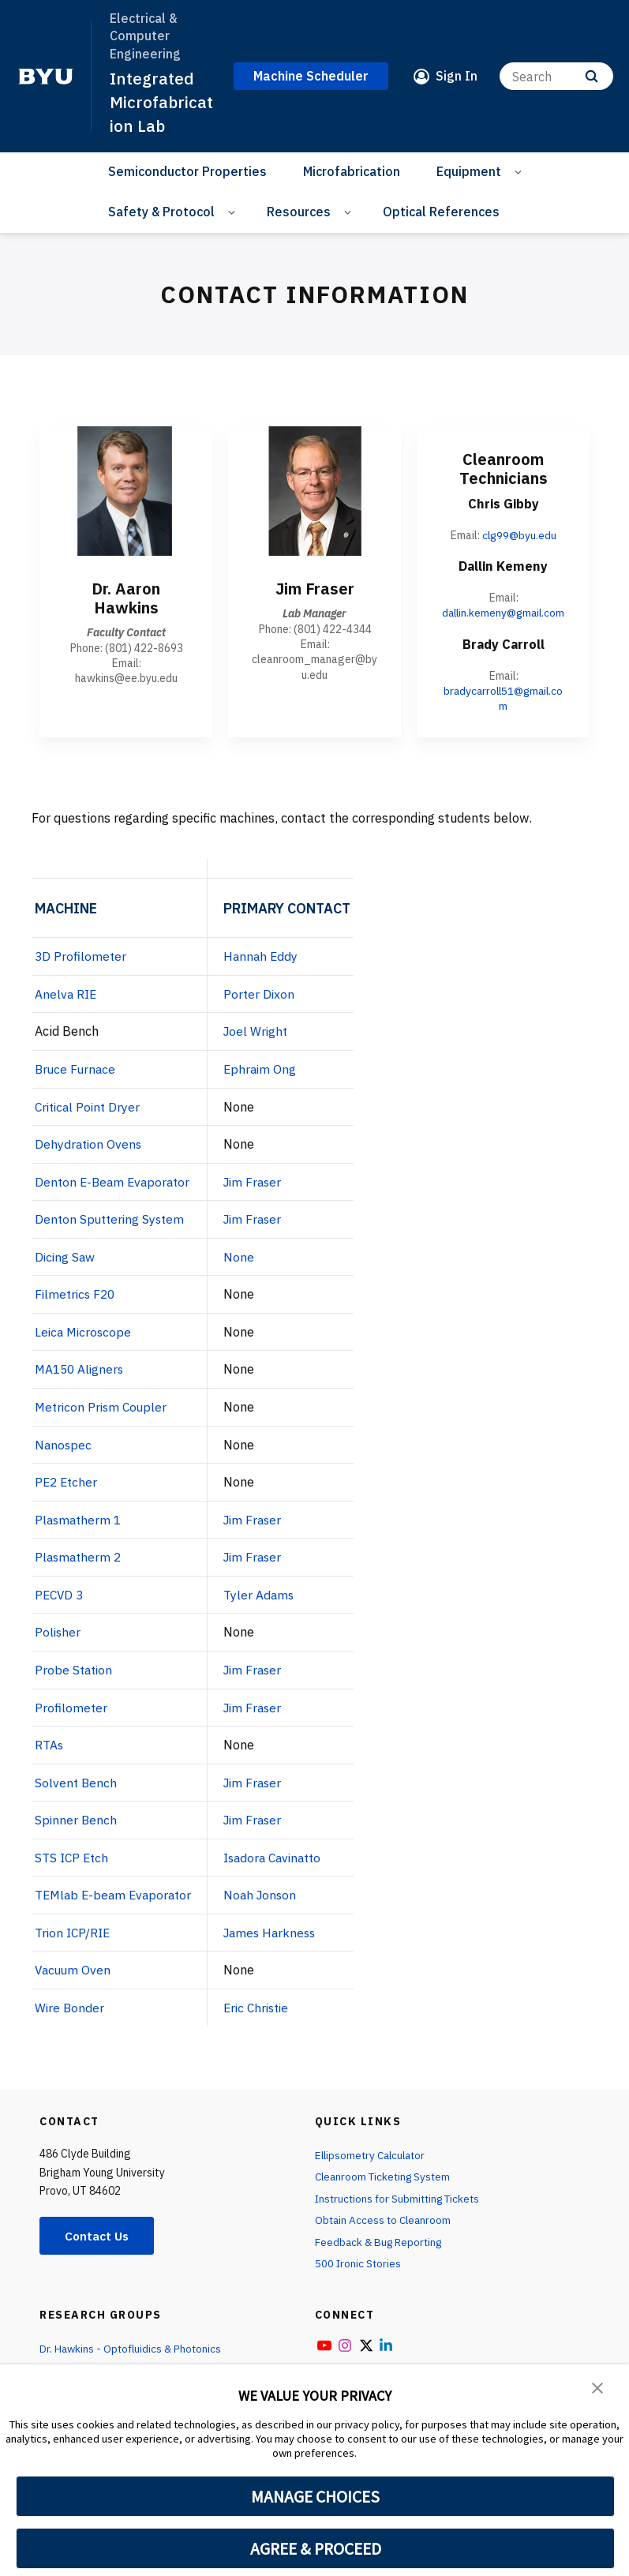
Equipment (468, 170)
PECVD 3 (60, 1606)
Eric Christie (265, 2018)
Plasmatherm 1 (80, 1531)
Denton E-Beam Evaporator (115, 1194)
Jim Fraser (261, 1194)
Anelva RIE (67, 1007)
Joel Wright (264, 1045)
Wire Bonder (70, 2018)
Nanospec (64, 1456)
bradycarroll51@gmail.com (503, 711)
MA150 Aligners (81, 1381)
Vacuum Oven (74, 1980)
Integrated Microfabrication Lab (162, 101)
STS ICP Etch (73, 1868)
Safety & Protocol (161, 210)
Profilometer (71, 1719)
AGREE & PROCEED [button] (315, 2548)
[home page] (45, 76)
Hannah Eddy (268, 970)
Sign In (456, 75)
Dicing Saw (66, 1269)
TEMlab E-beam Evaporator (116, 1906)
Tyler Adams (266, 1606)
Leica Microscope (85, 1344)
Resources (299, 210)
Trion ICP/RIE (74, 1943)
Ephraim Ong (267, 1082)
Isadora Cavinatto (282, 1868)
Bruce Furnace (76, 1082)
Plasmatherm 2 (80, 1569)
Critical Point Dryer (90, 1119)
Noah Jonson (268, 1906)
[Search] (556, 75)
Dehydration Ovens (89, 1157)
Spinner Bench (76, 1831)
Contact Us (99, 2246)
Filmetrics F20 (77, 1306)
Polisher (58, 1644)
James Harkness (279, 1943)
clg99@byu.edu (519, 534)
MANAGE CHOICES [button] (315, 2496)
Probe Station (75, 1681)
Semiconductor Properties (187, 170)
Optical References (441, 210)
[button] (597, 2387)
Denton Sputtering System (112, 1232)
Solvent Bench (76, 1793)
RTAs (49, 1756)
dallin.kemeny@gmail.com (503, 619)
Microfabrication (351, 170)
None (245, 1269)
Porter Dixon (266, 1007)
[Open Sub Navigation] (520, 170)
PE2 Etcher (67, 1494)
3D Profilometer (81, 970)
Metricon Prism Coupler (103, 1419)
